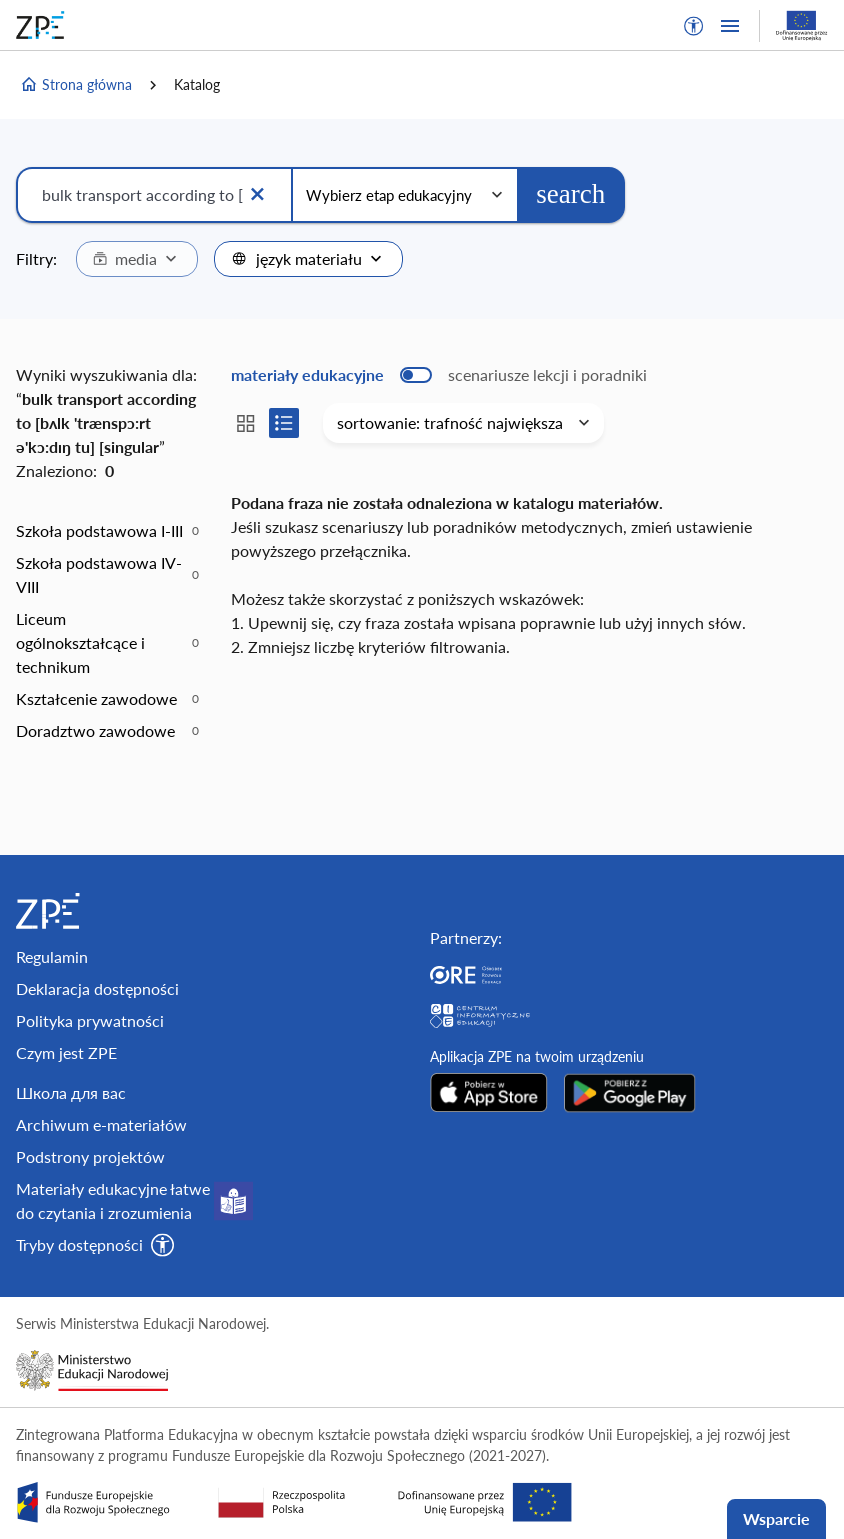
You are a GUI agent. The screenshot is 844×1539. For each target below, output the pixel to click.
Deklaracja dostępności (97, 988)
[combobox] (137, 259)
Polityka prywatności (90, 1020)
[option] (107, 531)
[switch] (439, 375)
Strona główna (76, 85)
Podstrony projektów (90, 1156)
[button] (694, 26)
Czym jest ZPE (66, 1052)
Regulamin (52, 956)
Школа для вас (71, 1092)
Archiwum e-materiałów (101, 1124)
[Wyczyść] (257, 195)
